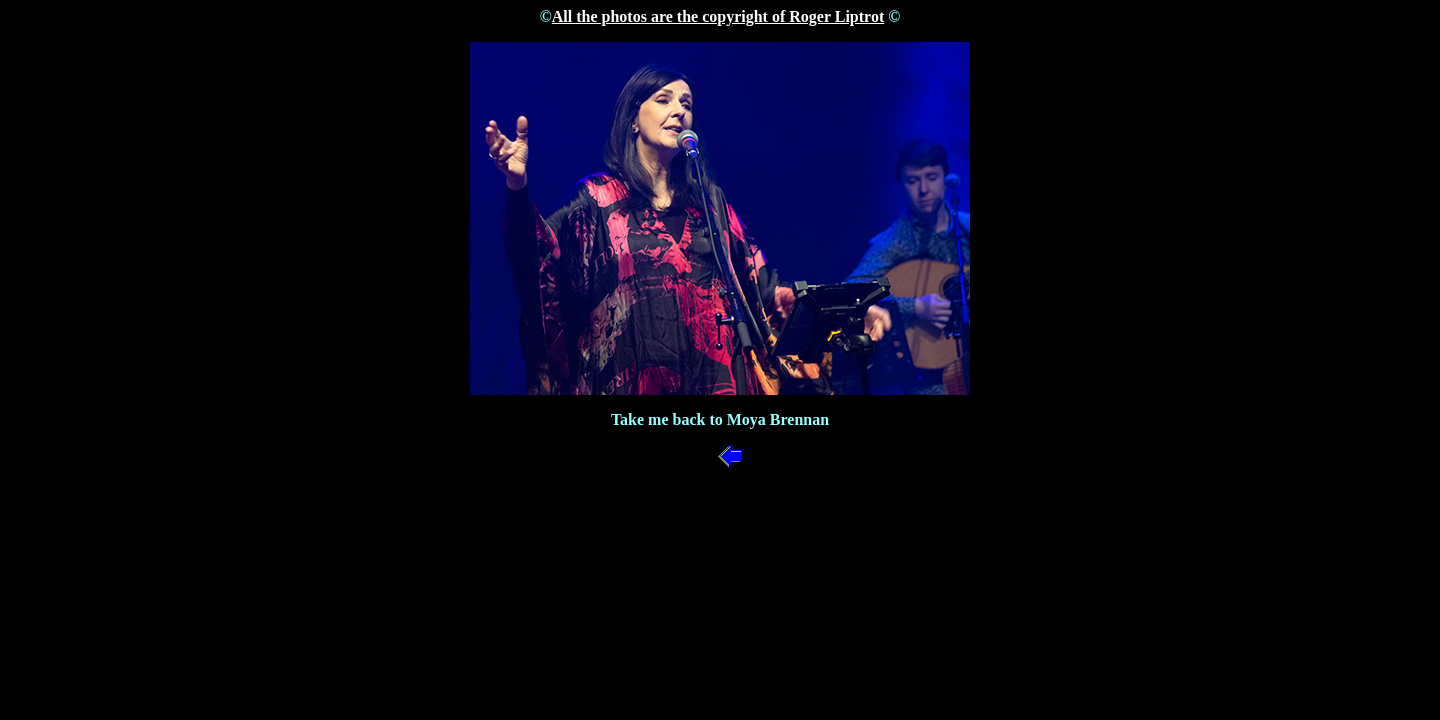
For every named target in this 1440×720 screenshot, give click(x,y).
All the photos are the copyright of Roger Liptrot (718, 16)
